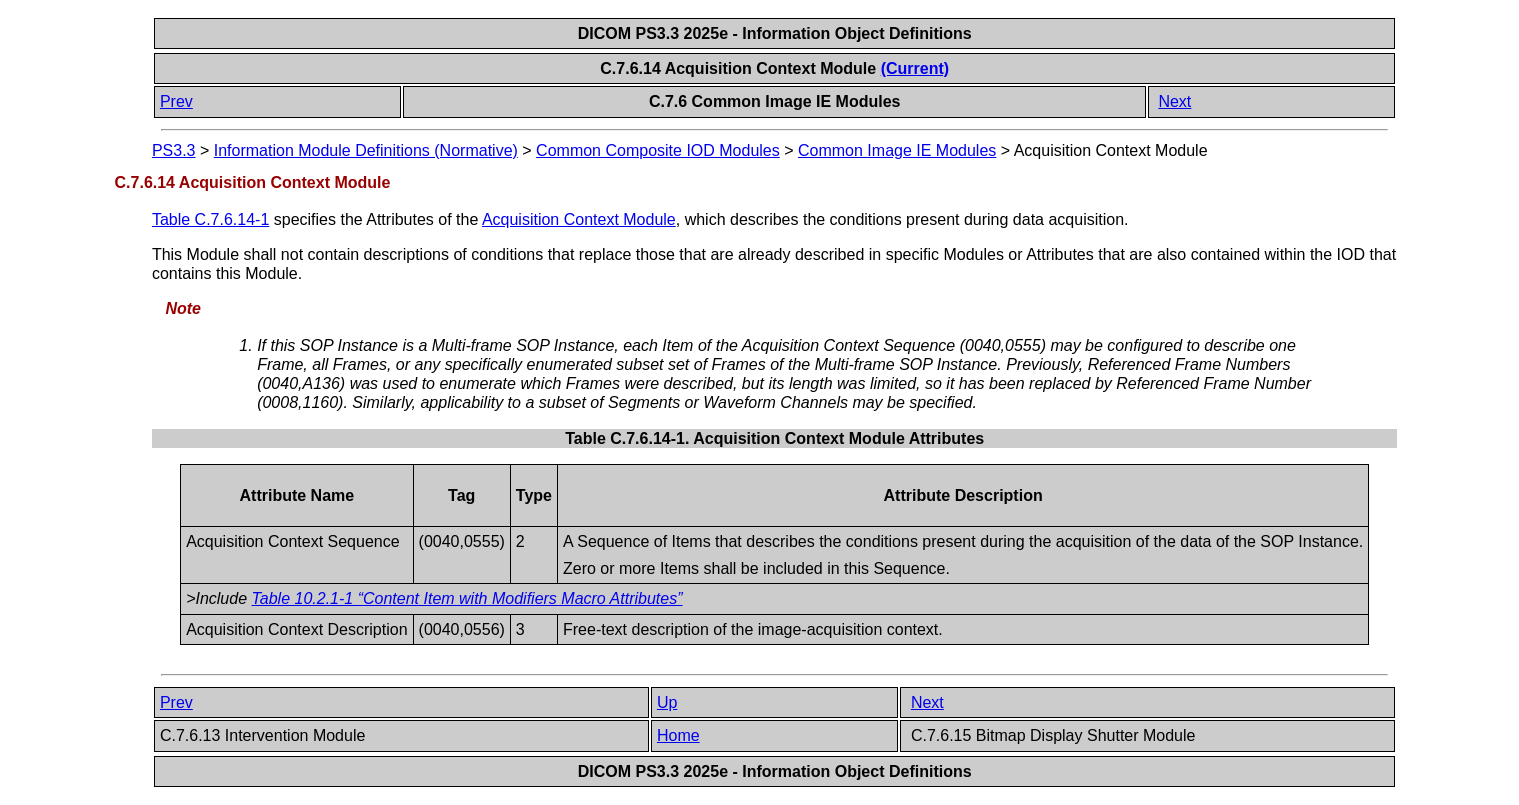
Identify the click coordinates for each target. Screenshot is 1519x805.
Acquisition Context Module (579, 219)
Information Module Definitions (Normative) (366, 150)
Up (667, 702)
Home (678, 735)
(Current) (915, 68)
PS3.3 (174, 150)
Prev (176, 101)
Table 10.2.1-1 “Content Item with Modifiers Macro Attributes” (467, 598)
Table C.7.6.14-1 (210, 219)
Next (1174, 101)
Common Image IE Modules (897, 150)
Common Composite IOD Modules (658, 150)
